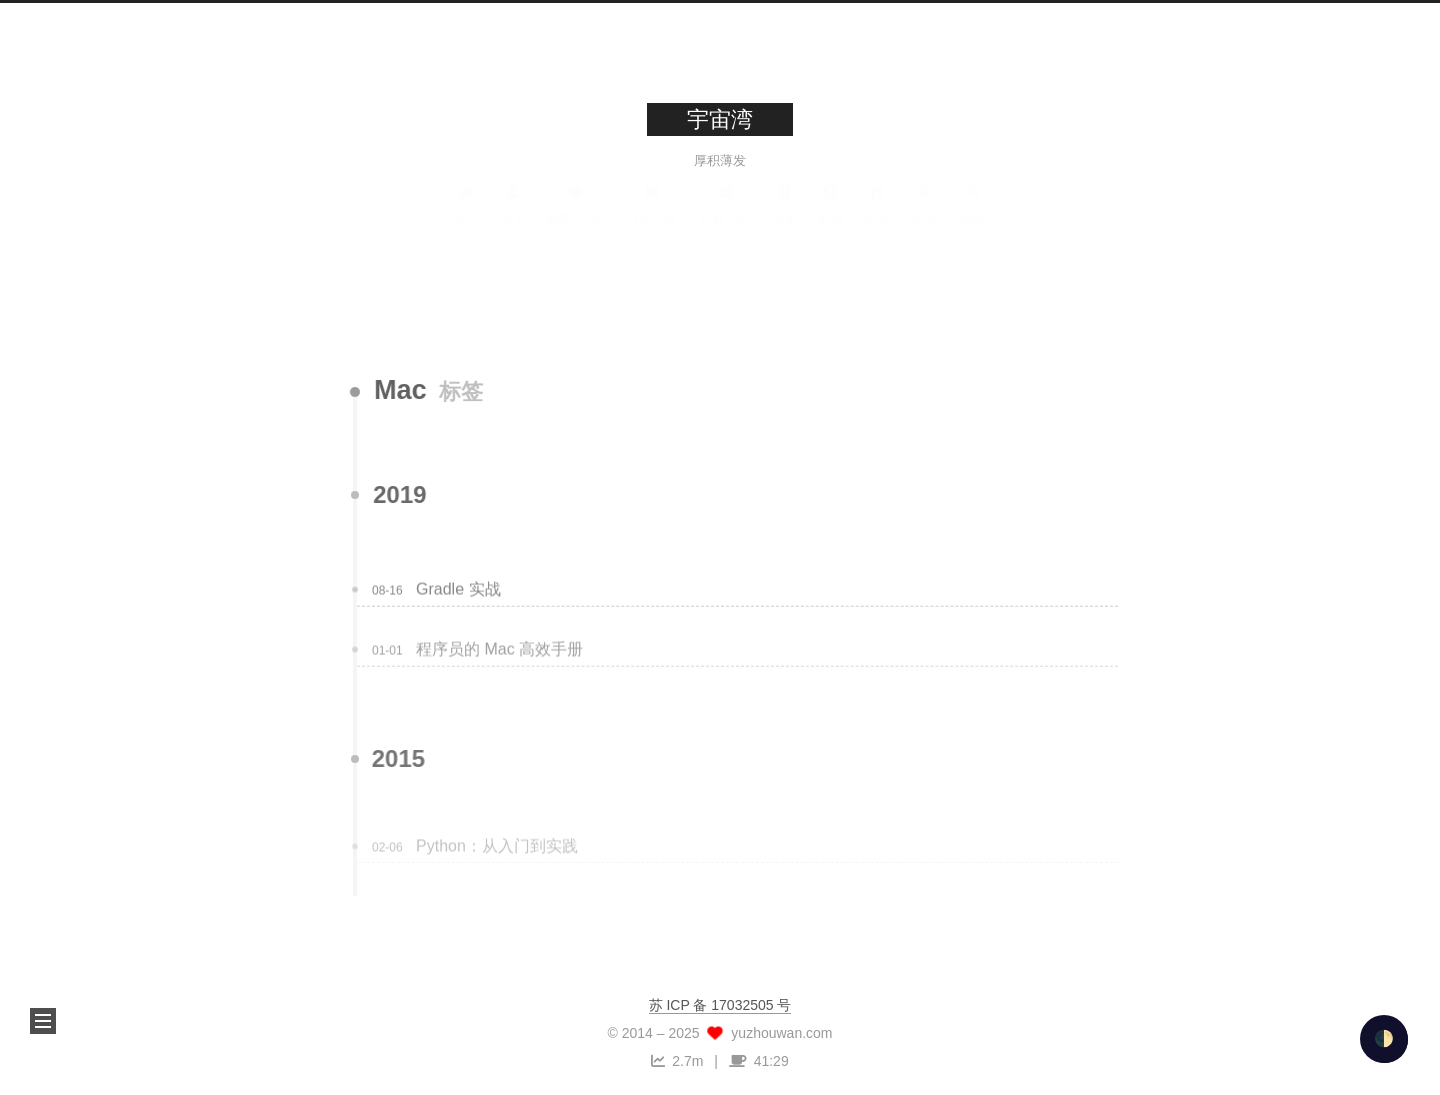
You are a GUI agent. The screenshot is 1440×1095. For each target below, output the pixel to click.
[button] (43, 1021)
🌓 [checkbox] (1384, 1038)
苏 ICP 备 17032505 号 (720, 1005)
